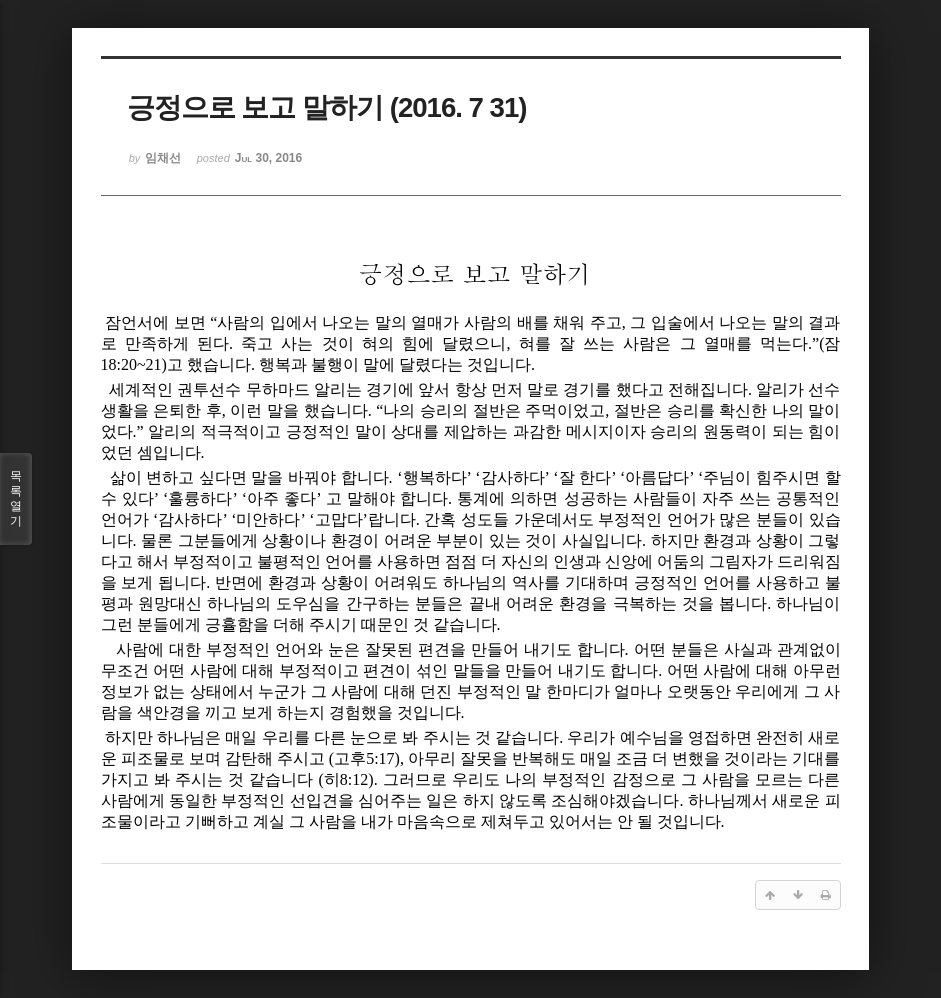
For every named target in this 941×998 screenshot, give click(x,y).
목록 (16, 499)
